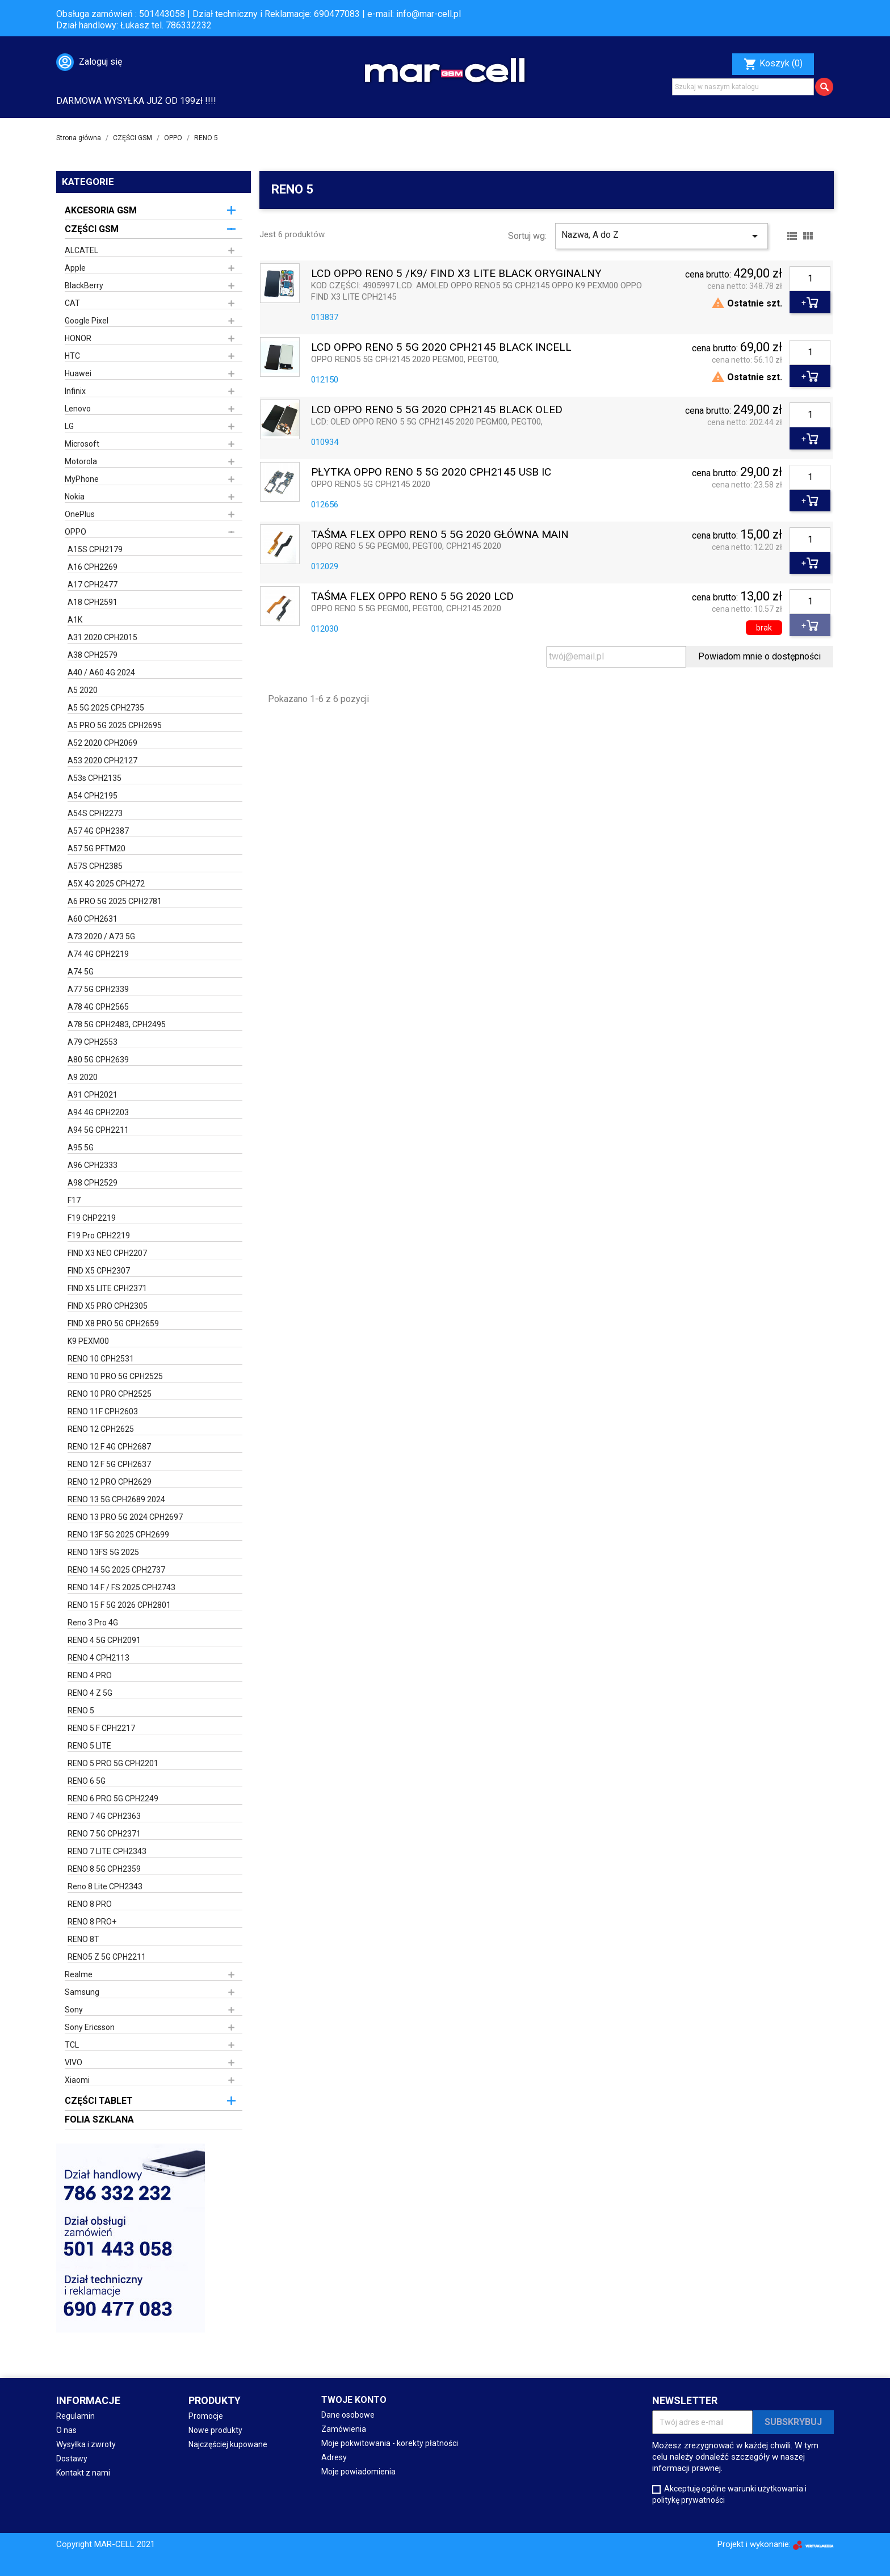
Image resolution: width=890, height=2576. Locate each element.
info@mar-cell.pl (428, 14)
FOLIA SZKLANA (99, 2119)
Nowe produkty (215, 2430)
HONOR (78, 338)
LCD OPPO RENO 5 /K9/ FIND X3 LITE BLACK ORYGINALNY (456, 274)
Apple (75, 267)
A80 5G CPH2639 (98, 1059)
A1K (75, 619)
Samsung (82, 1992)
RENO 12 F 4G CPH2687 (109, 1446)
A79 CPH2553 (92, 1042)
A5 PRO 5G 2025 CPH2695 (115, 725)
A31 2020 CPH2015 (102, 637)
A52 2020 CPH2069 (102, 742)
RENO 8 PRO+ (92, 1921)
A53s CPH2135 (94, 778)
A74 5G (81, 971)
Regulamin (75, 2415)
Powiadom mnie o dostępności (759, 656)
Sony (74, 2009)
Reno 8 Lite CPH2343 (105, 1886)
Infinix (75, 391)
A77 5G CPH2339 (98, 989)
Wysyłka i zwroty (86, 2444)
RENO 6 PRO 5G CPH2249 (113, 1798)
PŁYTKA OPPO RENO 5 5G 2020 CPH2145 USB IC (431, 472)
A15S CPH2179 (95, 549)
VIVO (73, 2062)
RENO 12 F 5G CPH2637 (109, 1464)
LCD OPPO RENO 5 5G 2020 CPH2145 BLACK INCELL (441, 348)
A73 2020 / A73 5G (101, 936)
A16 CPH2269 (92, 566)
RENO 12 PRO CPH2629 (110, 1481)
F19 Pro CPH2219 (99, 1235)
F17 (74, 1200)
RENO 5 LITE (89, 1745)
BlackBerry (84, 285)
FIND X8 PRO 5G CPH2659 (113, 1323)
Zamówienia (343, 2429)
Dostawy (71, 2458)
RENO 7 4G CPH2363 (104, 1816)
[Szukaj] (743, 86)
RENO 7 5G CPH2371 (104, 1833)
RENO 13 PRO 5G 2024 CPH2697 (125, 1517)
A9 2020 (83, 1077)
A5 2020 (83, 690)
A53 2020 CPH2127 (102, 760)
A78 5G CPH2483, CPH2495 (117, 1024)
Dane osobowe (348, 2414)
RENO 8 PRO (90, 1904)
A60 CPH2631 (92, 918)
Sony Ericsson (90, 2027)
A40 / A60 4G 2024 (101, 672)
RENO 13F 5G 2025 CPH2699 (118, 1534)
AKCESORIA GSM (101, 210)
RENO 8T (83, 1939)
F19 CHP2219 (92, 1217)
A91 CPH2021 (92, 1094)
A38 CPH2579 (92, 654)
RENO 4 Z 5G (90, 1692)
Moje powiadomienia (358, 2471)
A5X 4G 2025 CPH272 (106, 883)
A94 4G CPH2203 (98, 1112)
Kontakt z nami (83, 2472)
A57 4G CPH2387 (98, 830)
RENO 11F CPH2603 (103, 1411)
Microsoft (82, 443)
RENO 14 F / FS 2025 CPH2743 (121, 1587)
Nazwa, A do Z (661, 236)
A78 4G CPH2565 (98, 1006)
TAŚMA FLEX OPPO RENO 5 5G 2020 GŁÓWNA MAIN (440, 535)
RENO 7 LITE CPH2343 (107, 1851)
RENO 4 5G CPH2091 (104, 1640)
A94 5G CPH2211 (98, 1129)
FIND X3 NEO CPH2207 (107, 1253)
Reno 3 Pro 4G (93, 1622)
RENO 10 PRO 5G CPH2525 (115, 1376)
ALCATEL (81, 250)
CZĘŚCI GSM (92, 229)
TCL (72, 2044)
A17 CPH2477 (92, 584)
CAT (72, 303)
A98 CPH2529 (92, 1182)
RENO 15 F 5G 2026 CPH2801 (119, 1605)
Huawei (78, 373)
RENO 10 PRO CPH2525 (110, 1393)
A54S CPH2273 (95, 813)
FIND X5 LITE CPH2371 (107, 1288)
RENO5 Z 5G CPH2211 (107, 1956)
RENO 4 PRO (90, 1675)
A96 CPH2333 (92, 1165)
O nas (66, 2430)
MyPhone (82, 479)
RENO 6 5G (87, 1780)
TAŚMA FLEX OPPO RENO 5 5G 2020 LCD (412, 597)
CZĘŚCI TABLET (99, 2100)
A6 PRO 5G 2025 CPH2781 (115, 901)
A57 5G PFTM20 (96, 848)
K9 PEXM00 (88, 1341)
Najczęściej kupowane (227, 2444)
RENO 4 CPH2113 (98, 1657)
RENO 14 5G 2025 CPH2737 (116, 1569)
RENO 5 (81, 1710)
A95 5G (81, 1147)
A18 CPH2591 (92, 602)
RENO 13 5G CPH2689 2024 (116, 1499)
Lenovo (78, 408)
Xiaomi (77, 2080)
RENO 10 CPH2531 (101, 1358)
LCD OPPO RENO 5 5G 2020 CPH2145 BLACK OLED (436, 410)
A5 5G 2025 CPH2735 (106, 707)
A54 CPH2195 (92, 795)
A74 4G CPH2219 (98, 954)
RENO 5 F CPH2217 (101, 1728)
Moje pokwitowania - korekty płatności (389, 2443)
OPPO (75, 531)
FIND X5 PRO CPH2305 (108, 1305)
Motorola (81, 461)
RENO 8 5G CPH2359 (104, 1868)
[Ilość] (810, 278)
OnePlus (80, 514)
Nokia (75, 496)
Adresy (334, 2457)
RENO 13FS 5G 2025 (103, 1552)
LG (69, 426)
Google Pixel (86, 320)
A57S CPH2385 (95, 866)
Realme (79, 1974)
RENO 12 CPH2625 (101, 1429)
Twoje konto (354, 2399)
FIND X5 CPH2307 (99, 1270)
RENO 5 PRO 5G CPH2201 (113, 1763)
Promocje (205, 2415)
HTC (72, 355)
